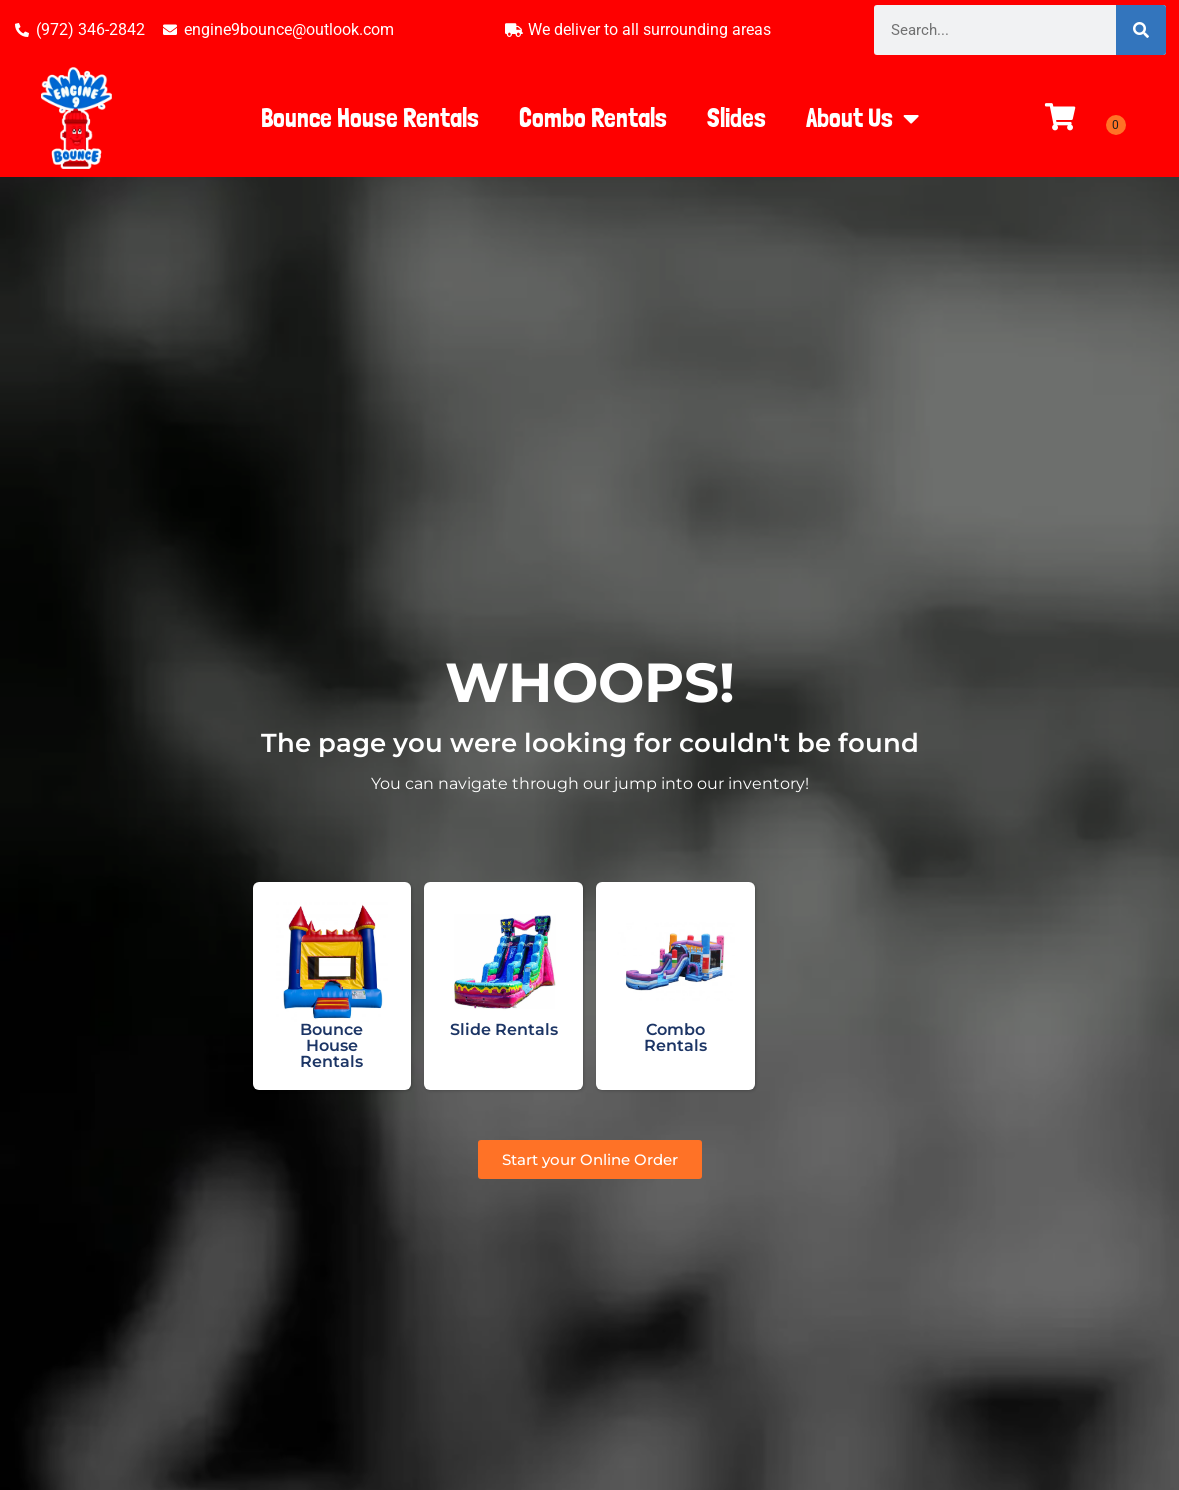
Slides (736, 117)
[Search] (1141, 30)
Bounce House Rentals (370, 117)
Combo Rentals (593, 117)
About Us (862, 118)
